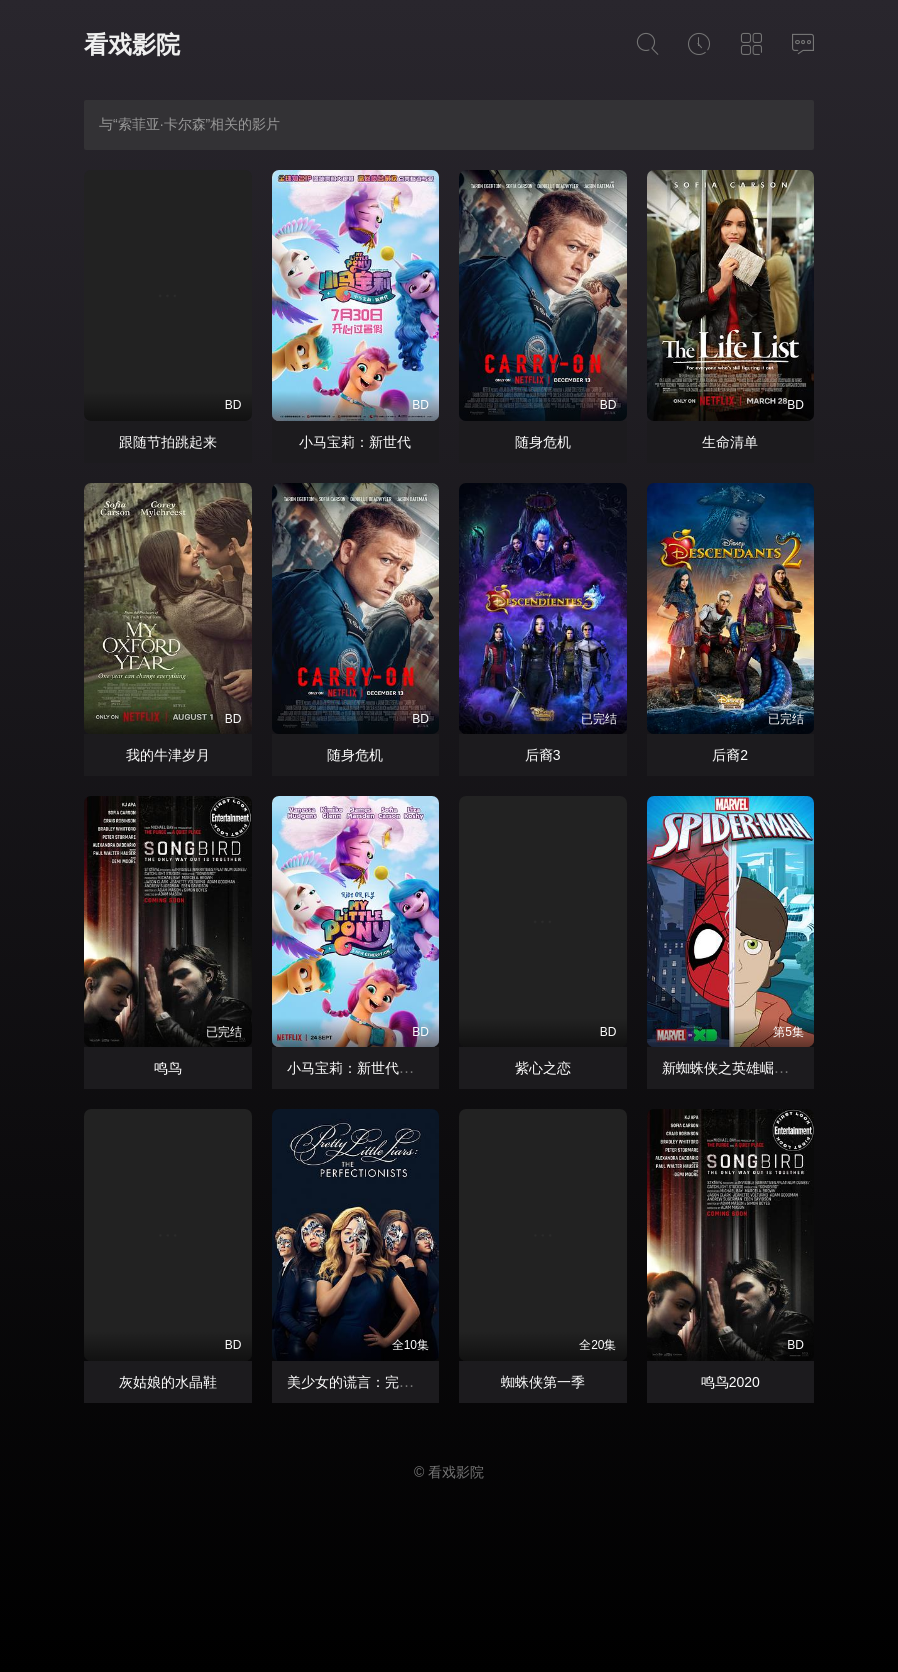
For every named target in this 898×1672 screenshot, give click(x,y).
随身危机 (543, 442)
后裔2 (730, 755)
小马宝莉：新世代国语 (357, 1068)
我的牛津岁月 (168, 755)
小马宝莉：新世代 (355, 442)
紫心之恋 (543, 1068)
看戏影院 (132, 44)
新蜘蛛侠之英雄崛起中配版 (746, 1068)
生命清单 (730, 442)
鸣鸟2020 (730, 1382)
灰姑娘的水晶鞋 (168, 1382)
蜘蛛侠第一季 (543, 1382)
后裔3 (543, 755)
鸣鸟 (168, 1068)
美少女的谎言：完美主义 (364, 1382)
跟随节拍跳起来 (168, 442)
